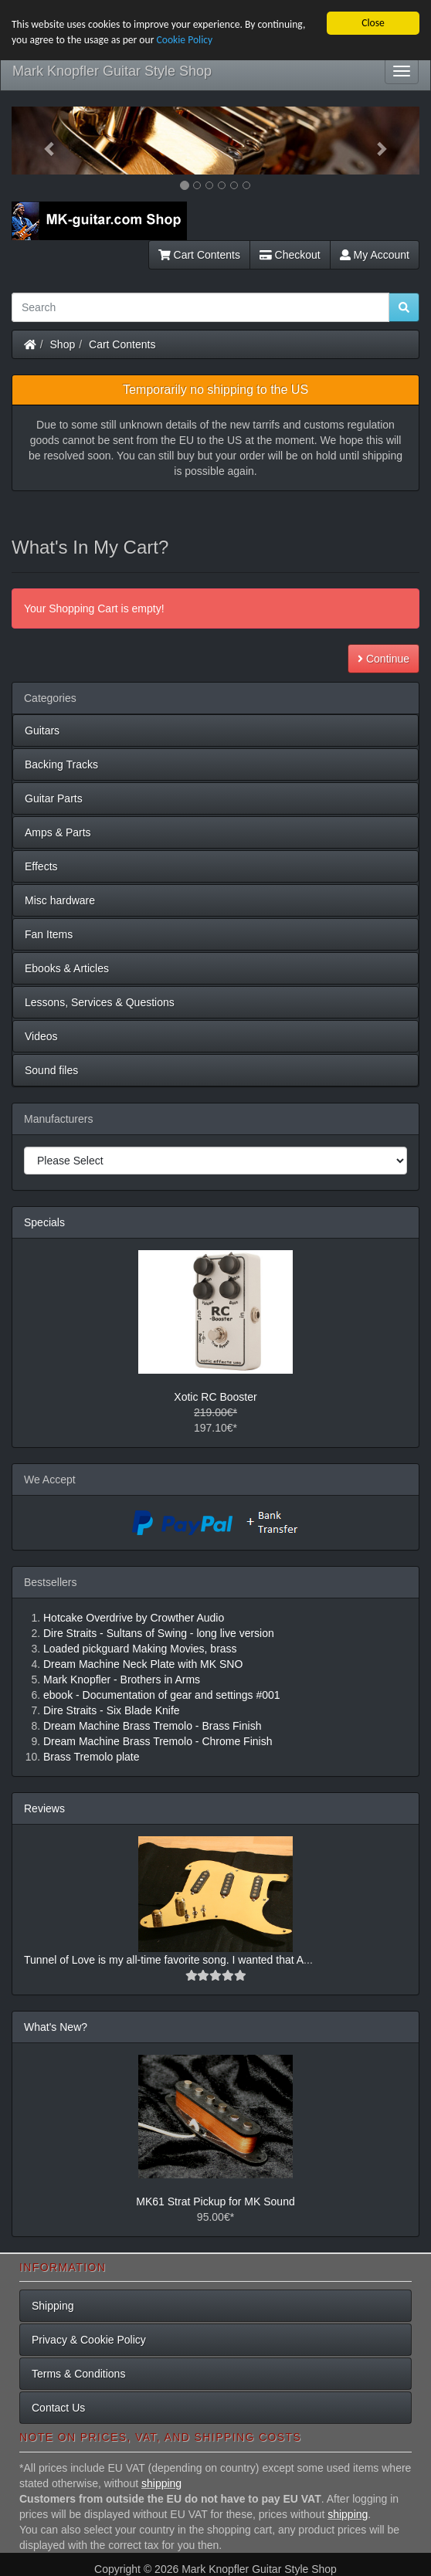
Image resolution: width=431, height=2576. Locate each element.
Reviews (44, 1808)
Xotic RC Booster (215, 1397)
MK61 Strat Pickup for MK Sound (215, 2201)
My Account (374, 255)
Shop (63, 344)
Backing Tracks (61, 764)
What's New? (55, 2027)
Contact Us (58, 2407)
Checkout (290, 255)
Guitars (42, 730)
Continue (383, 658)
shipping (161, 2483)
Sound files (51, 1070)
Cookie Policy (184, 39)
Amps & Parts (58, 832)
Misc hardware (60, 900)
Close (373, 22)
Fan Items (49, 934)
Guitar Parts (54, 798)
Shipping (53, 2306)
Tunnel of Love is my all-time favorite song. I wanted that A (164, 1960)
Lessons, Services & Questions (100, 1002)
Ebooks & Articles (67, 968)
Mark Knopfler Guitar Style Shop (112, 71)
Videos (41, 1036)
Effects (41, 866)
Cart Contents (199, 255)
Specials (44, 1222)
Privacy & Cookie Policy (89, 2340)
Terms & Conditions (78, 2374)
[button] (42, 141)
